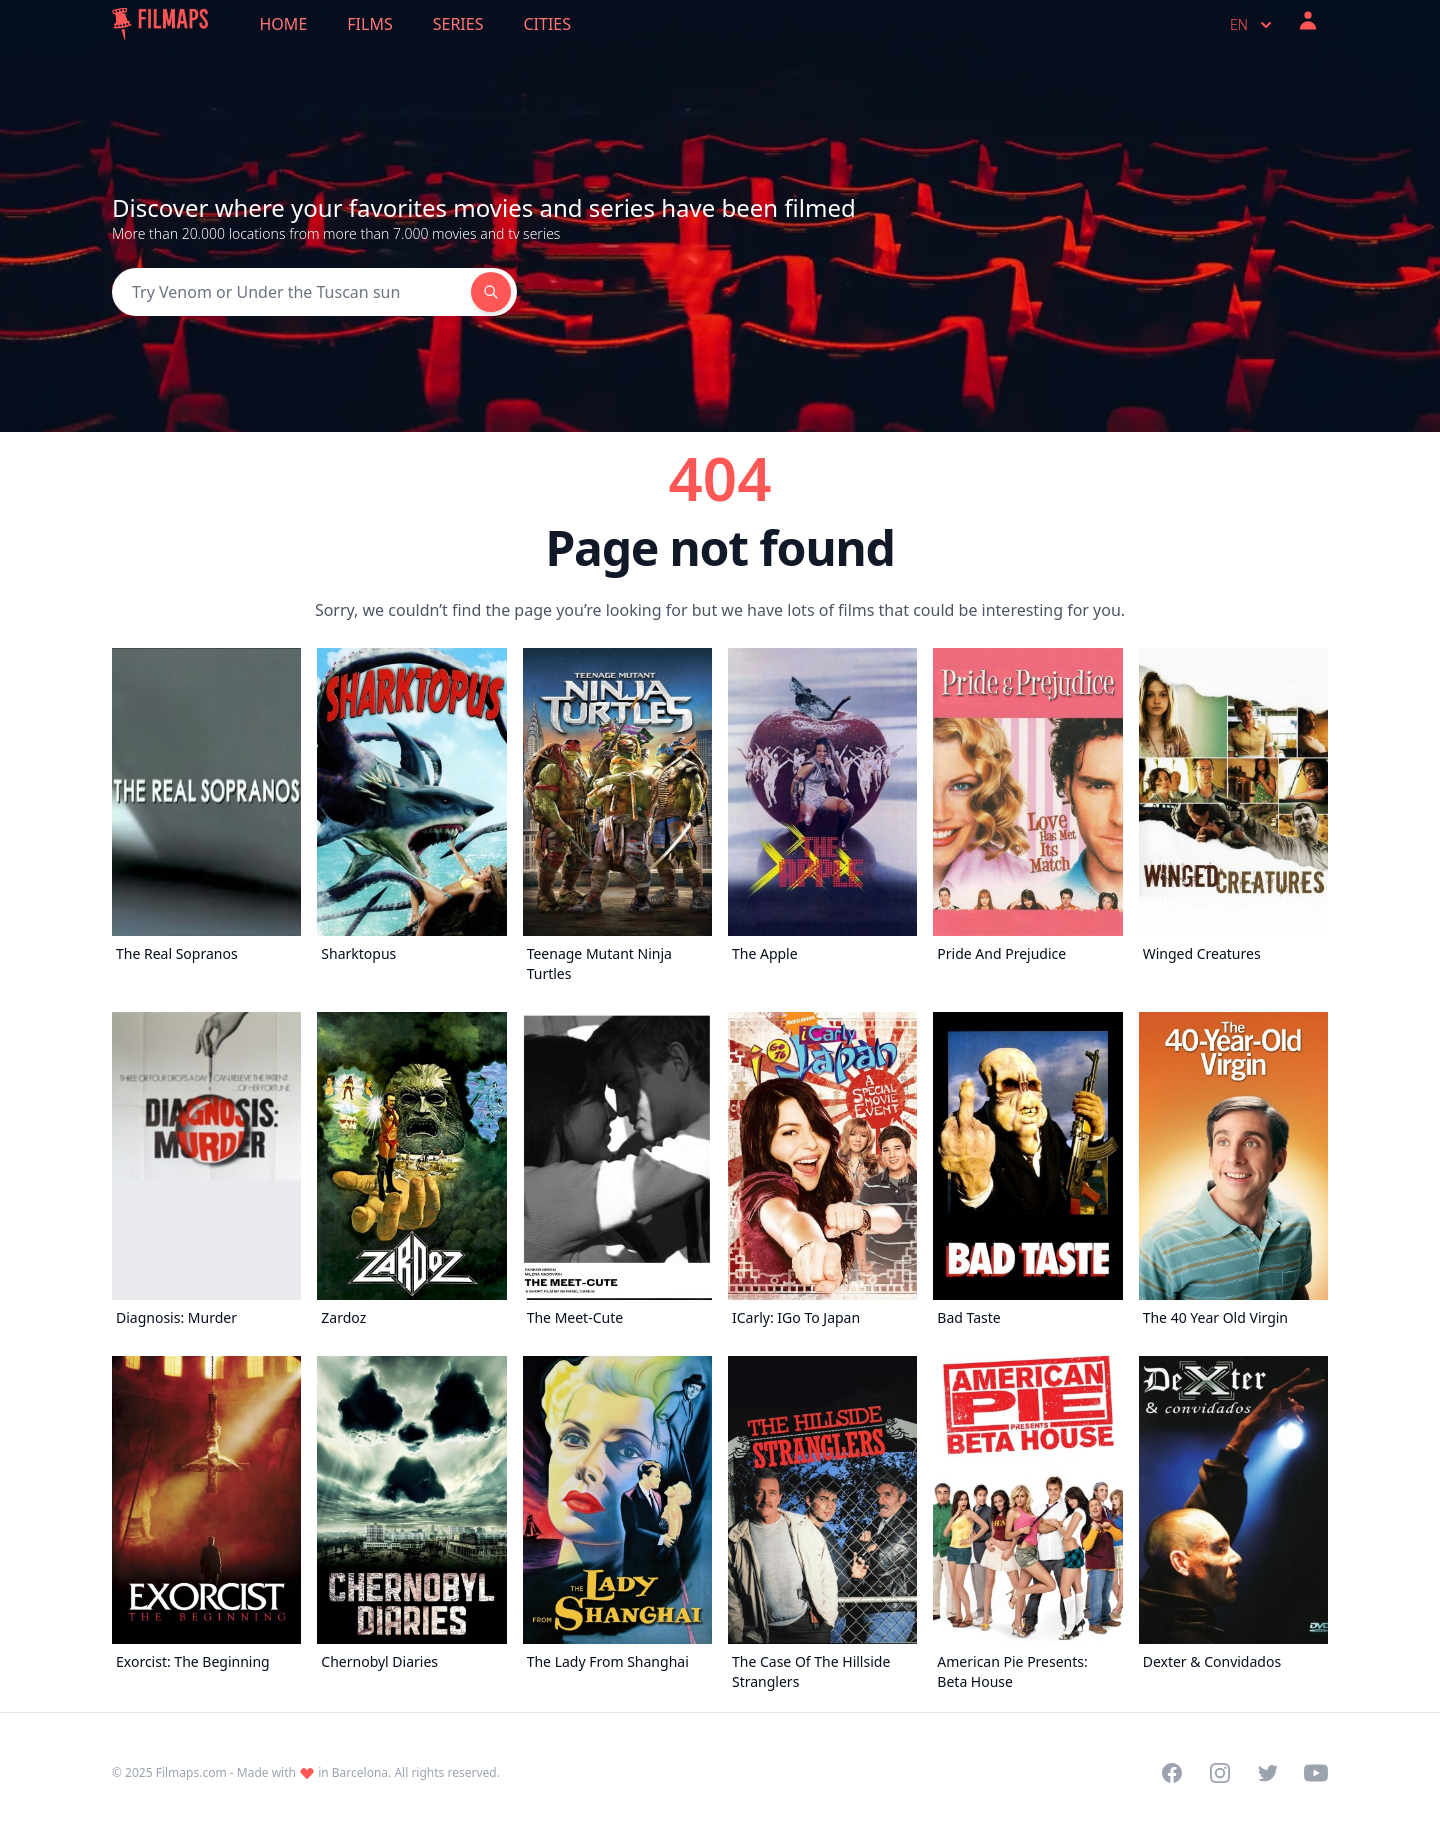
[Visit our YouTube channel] (1316, 1773)
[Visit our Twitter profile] (1268, 1773)
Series (458, 24)
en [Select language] (1253, 25)
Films (369, 24)
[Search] (291, 292)
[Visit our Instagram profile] (1220, 1773)
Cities (547, 24)
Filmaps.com (191, 1772)
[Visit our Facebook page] (1172, 1773)
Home (284, 24)
